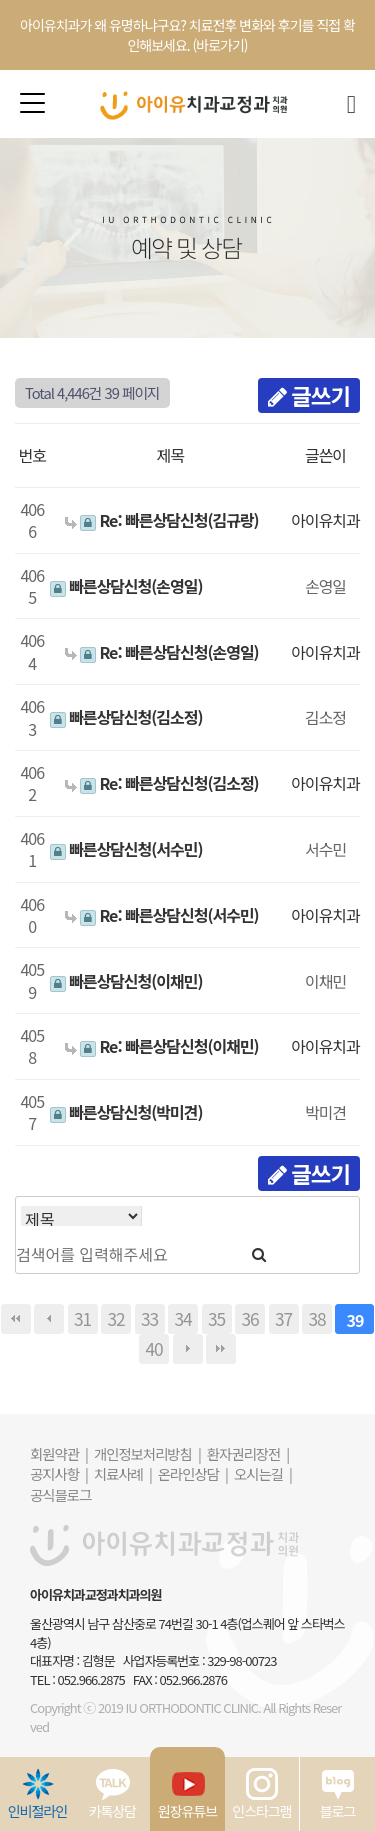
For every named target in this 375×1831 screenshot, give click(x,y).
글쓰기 (309, 395)
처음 (16, 1319)
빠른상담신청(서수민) (126, 849)
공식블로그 (60, 1494)
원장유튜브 (187, 1794)
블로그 (338, 1794)
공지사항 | (59, 1473)
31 (82, 1318)
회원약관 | (59, 1453)
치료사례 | (123, 1473)
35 (216, 1318)
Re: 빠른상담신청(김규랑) (162, 520)
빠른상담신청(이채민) (126, 981)
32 (115, 1318)
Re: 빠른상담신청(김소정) (162, 783)
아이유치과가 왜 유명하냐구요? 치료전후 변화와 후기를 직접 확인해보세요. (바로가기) (187, 35)
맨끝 (221, 1349)
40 (153, 1348)
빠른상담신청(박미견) (126, 1112)
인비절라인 (37, 1794)
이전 (49, 1319)
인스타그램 (261, 1794)
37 (283, 1318)
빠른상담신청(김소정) (126, 717)
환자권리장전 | (248, 1453)
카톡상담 (113, 1794)
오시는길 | (263, 1473)
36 (249, 1318)
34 (182, 1318)
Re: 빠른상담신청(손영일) (162, 652)
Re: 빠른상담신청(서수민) (162, 915)
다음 (188, 1349)
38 (316, 1318)
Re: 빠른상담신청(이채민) (162, 1046)
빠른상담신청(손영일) (126, 586)
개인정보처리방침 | (147, 1453)
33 (149, 1318)
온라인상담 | (193, 1473)
